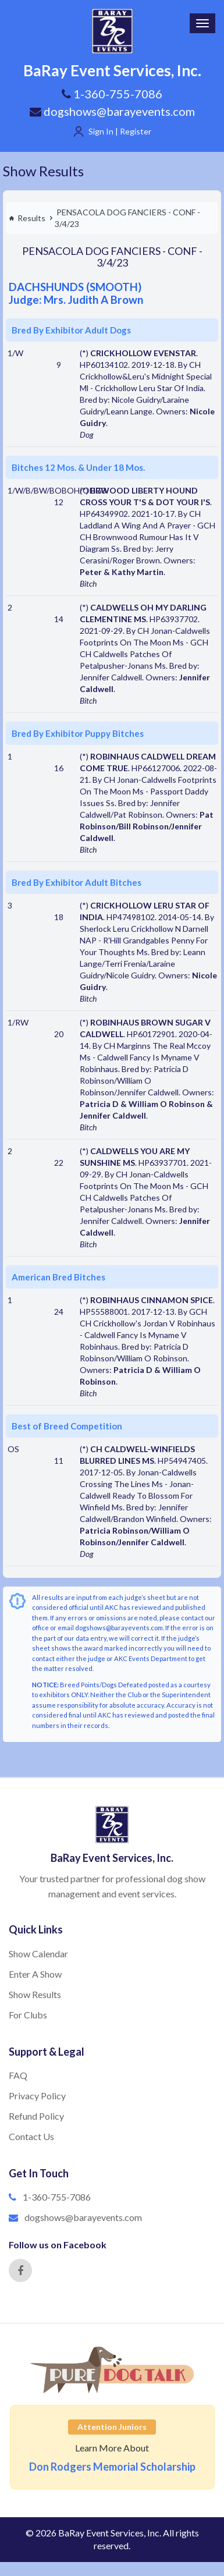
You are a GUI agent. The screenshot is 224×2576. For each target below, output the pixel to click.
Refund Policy (36, 2115)
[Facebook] (20, 2270)
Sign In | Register (119, 131)
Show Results (43, 170)
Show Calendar (38, 1953)
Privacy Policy (37, 2095)
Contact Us (31, 2136)
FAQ (18, 2075)
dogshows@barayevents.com (112, 111)
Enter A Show (35, 1973)
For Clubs (28, 2014)
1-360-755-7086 (57, 2196)
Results (27, 218)
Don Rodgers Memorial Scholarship (112, 2466)
